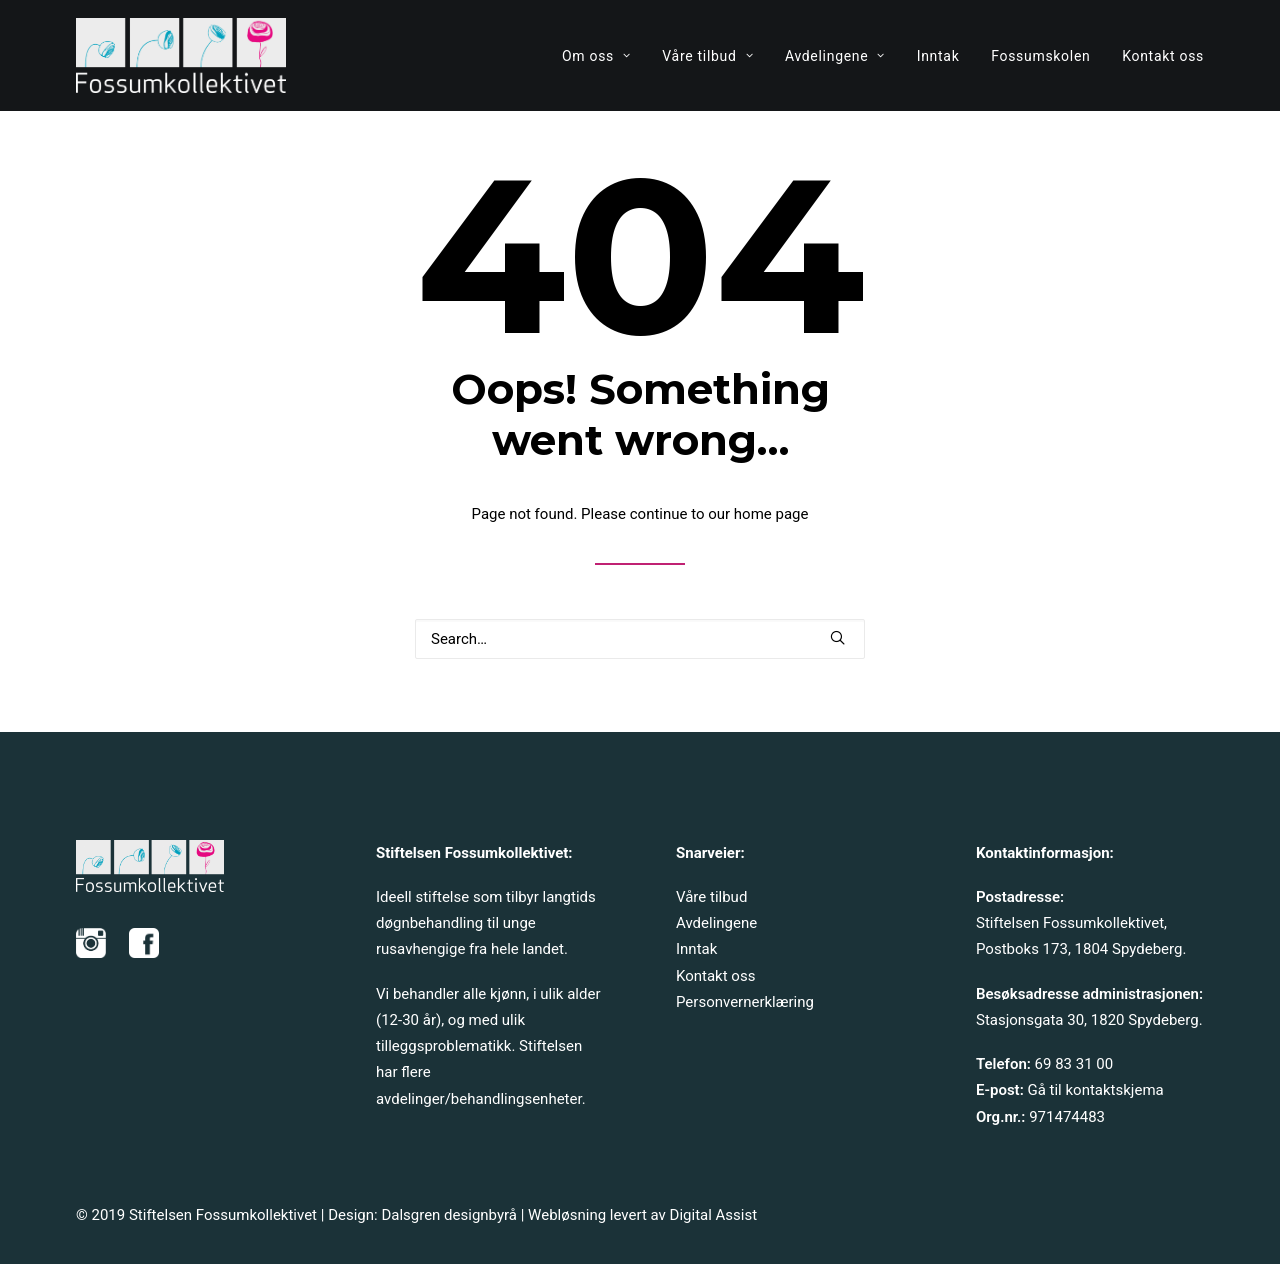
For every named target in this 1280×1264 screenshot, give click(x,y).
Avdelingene (835, 56)
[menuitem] (603, 55)
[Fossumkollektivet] (181, 55)
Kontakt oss (1163, 56)
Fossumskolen (1040, 56)
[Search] (640, 639)
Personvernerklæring (745, 1002)
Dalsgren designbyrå (449, 1215)
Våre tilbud (707, 56)
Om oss (596, 56)
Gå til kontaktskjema (1095, 1090)
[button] (837, 637)
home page (771, 514)
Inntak (938, 56)
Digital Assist (714, 1215)
